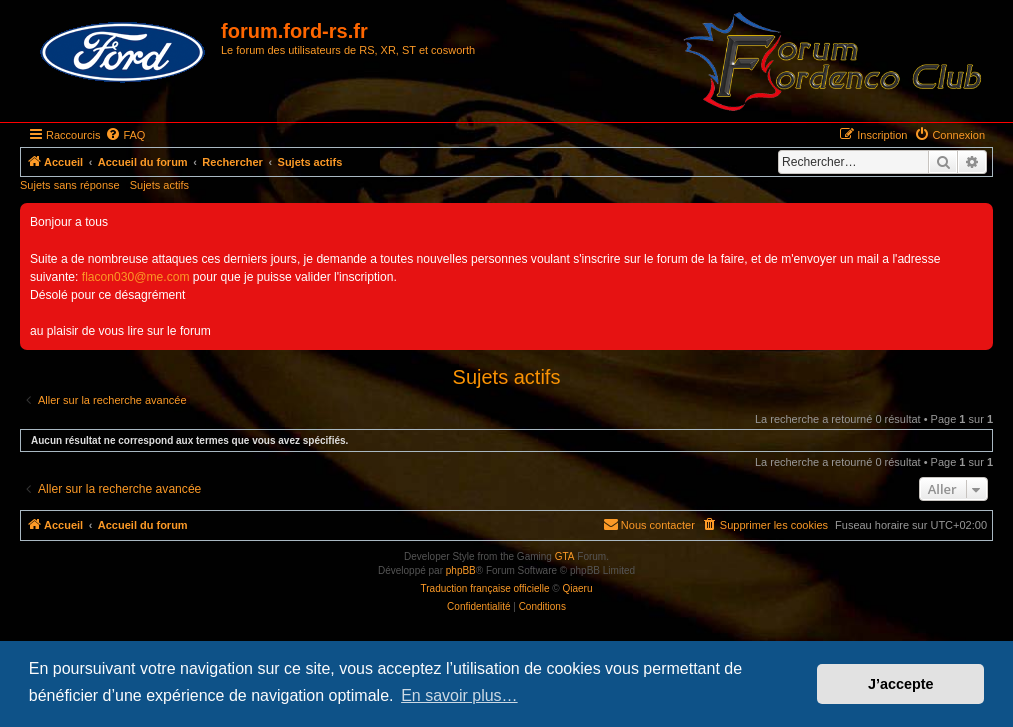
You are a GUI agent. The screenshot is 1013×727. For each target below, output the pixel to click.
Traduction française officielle (485, 588)
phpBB (461, 570)
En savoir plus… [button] (459, 695)
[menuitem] (125, 135)
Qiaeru (577, 588)
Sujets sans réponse (70, 185)
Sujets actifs (159, 185)
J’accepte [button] (901, 684)
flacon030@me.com (136, 277)
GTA (565, 556)
